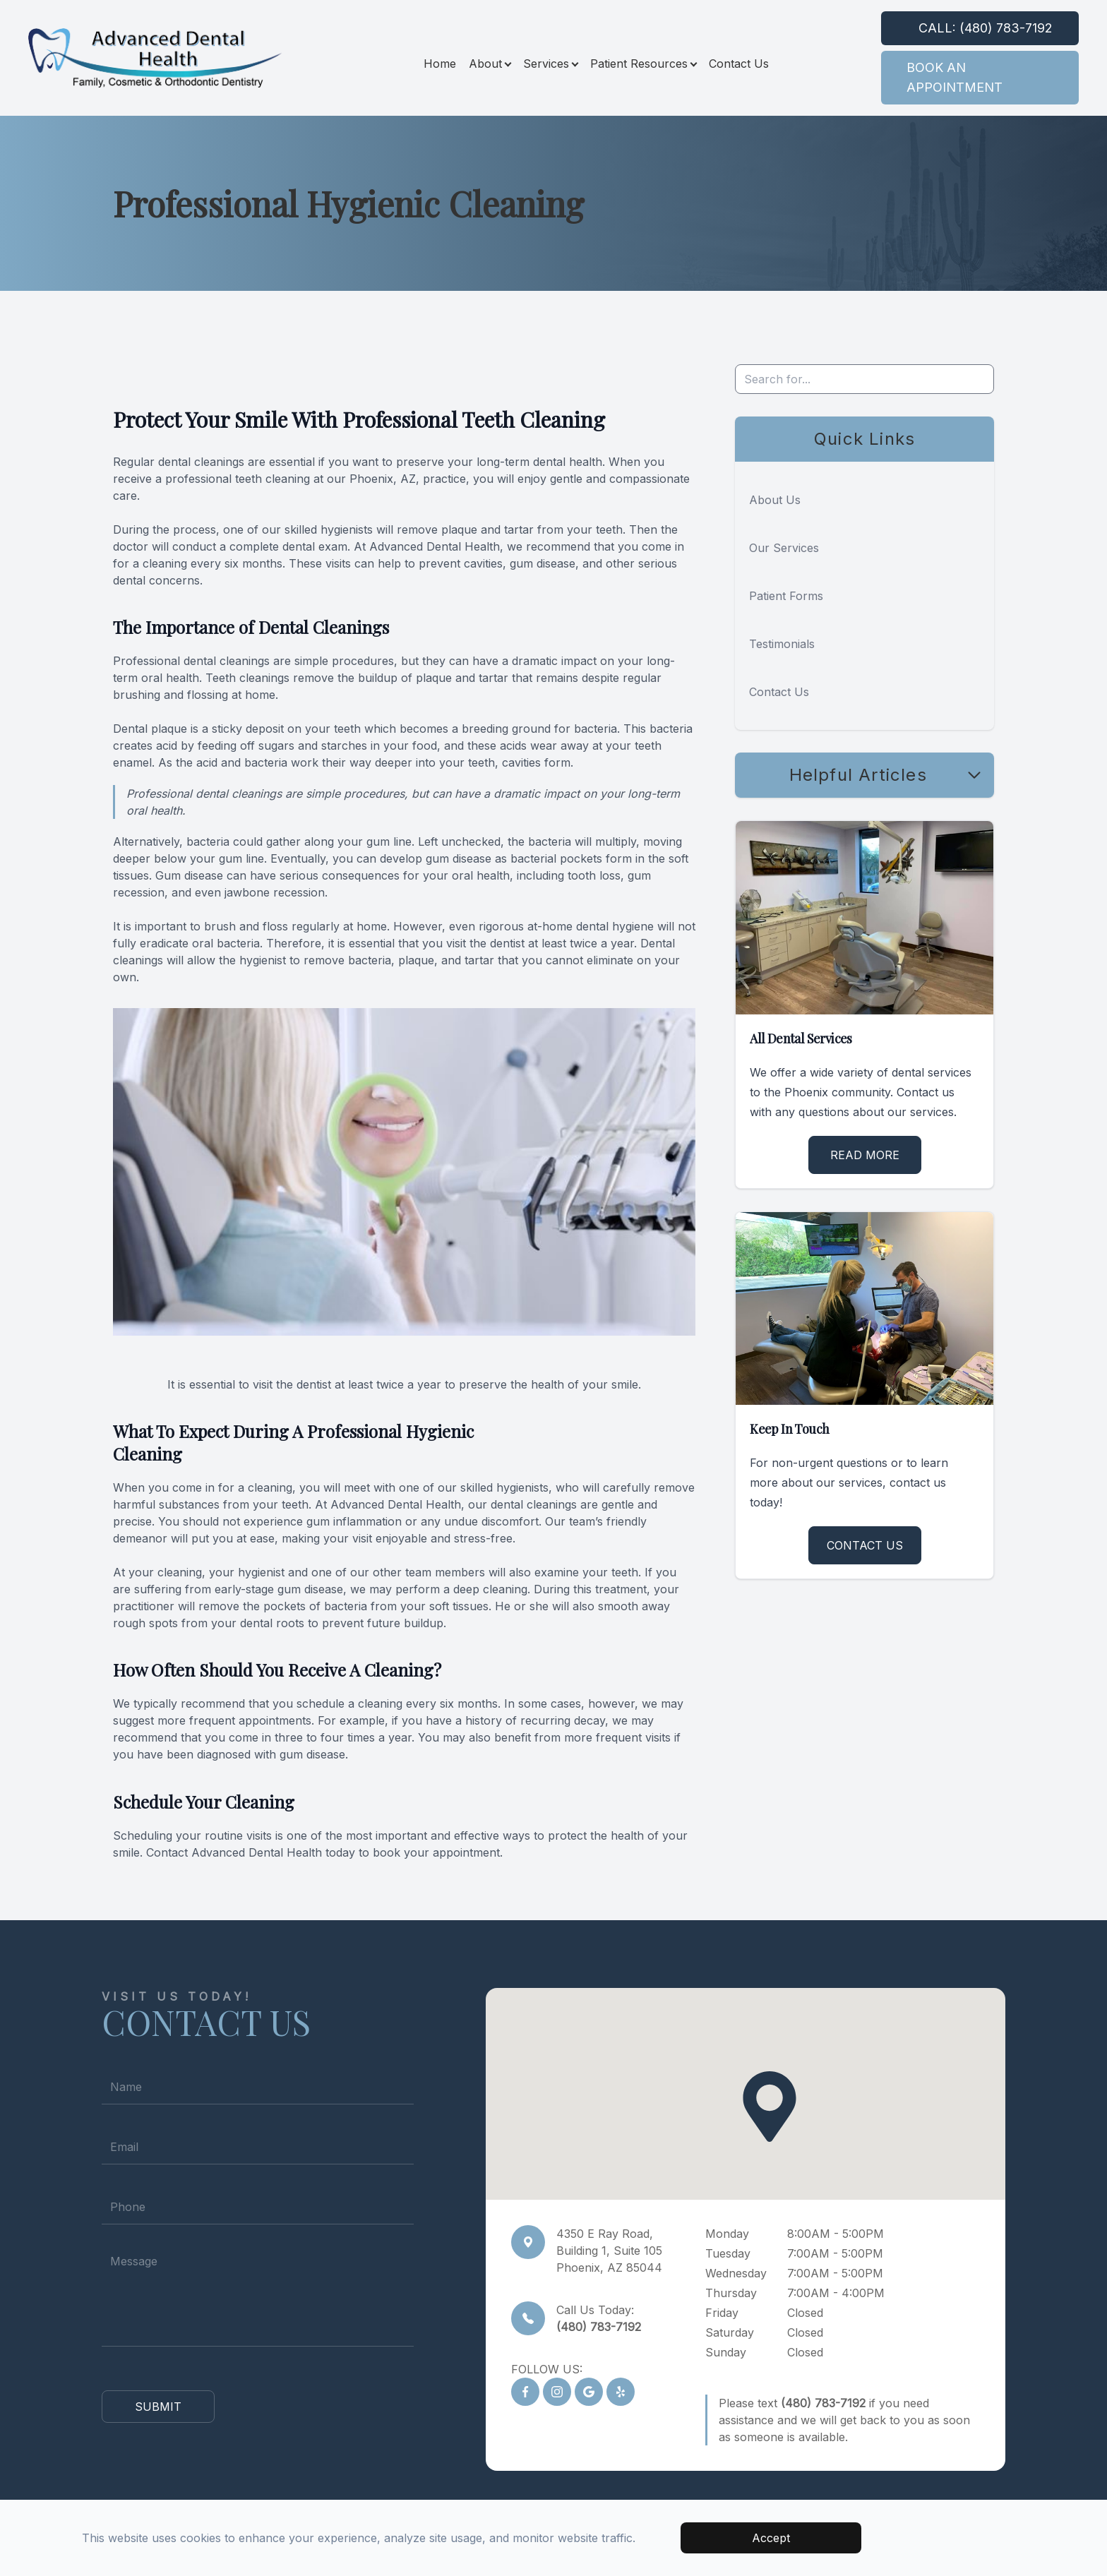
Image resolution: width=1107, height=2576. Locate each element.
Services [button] (550, 63)
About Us (775, 500)
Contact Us (739, 63)
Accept (771, 2538)
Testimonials (782, 644)
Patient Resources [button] (643, 63)
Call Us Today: (598, 2318)
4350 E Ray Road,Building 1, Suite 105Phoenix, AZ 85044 (609, 2251)
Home (440, 63)
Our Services (784, 548)
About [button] (489, 63)
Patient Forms (786, 596)
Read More (864, 1155)
